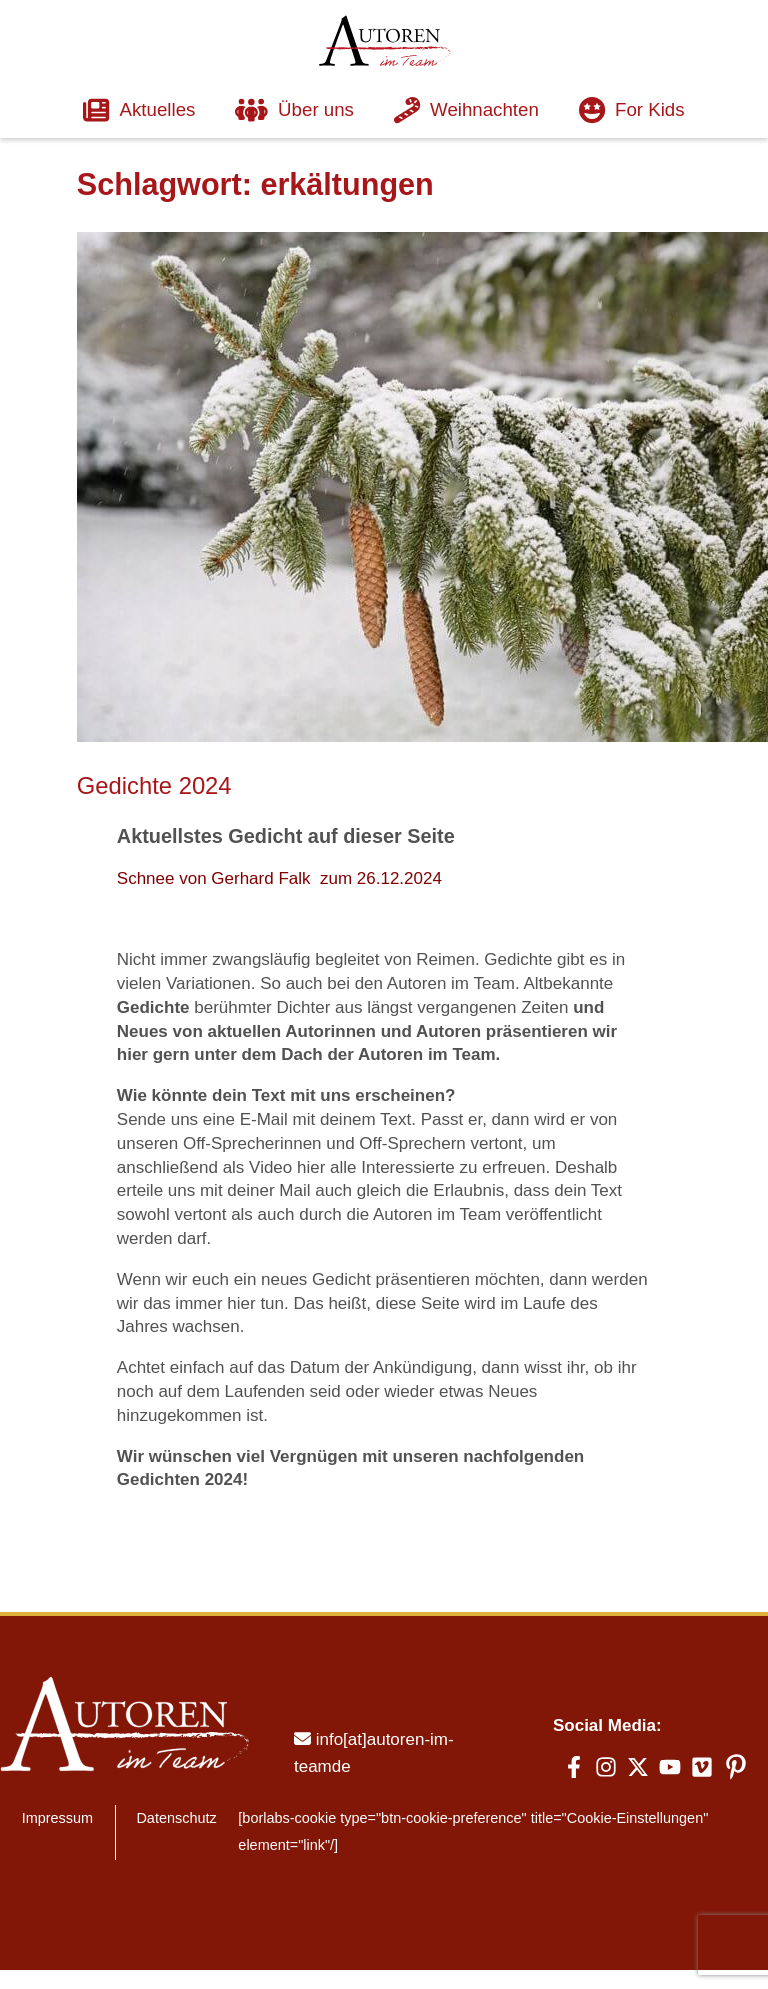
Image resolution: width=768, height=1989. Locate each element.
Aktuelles (135, 109)
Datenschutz (173, 1768)
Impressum (56, 1768)
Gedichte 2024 (155, 783)
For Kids (636, 109)
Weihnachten (468, 109)
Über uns (294, 109)
